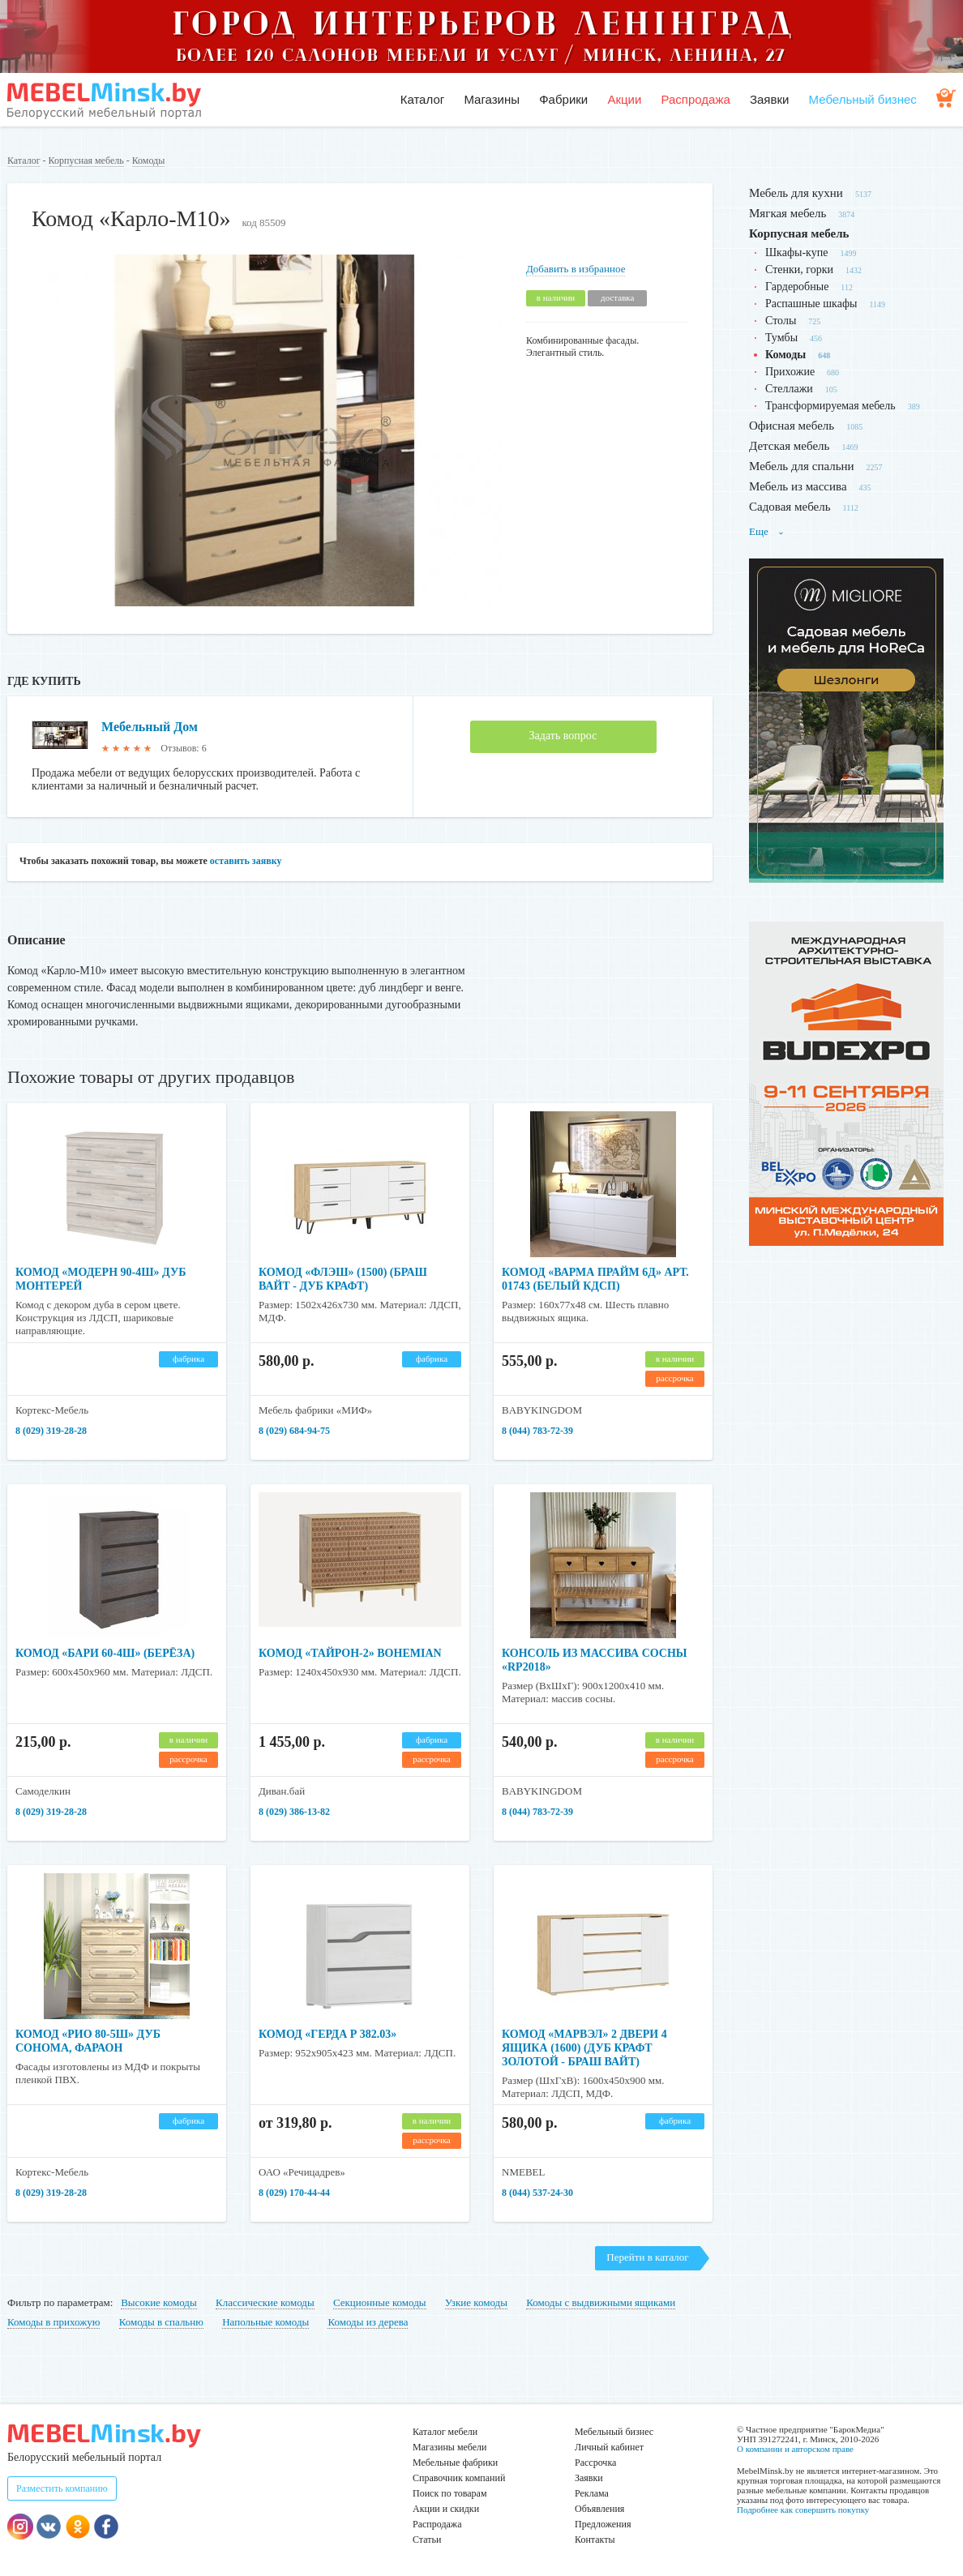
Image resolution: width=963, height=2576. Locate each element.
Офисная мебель (791, 425)
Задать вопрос (563, 736)
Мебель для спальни (801, 466)
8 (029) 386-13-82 (294, 1811)
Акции (624, 99)
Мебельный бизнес (863, 99)
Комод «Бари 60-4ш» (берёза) (105, 1653)
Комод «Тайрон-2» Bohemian (350, 1653)
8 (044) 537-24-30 (537, 2192)
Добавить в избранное (575, 269)
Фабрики (563, 99)
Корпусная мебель (86, 160)
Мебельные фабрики (455, 2462)
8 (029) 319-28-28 (51, 1430)
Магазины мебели (450, 2447)
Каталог (422, 99)
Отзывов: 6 (183, 748)
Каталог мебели (445, 2431)
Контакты (595, 2539)
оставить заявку (246, 861)
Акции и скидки (446, 2508)
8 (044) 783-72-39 (537, 1430)
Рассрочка (595, 2462)
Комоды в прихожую (53, 2322)
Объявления (599, 2508)
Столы (780, 321)
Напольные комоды (265, 2322)
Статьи (427, 2539)
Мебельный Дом (149, 727)
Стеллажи (789, 389)
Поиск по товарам (450, 2493)
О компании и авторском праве (795, 2449)
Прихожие (790, 372)
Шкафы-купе (796, 252)
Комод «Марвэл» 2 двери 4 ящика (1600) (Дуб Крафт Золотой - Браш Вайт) (584, 2048)
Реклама (592, 2493)
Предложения (603, 2524)
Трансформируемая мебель (830, 406)
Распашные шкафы (811, 303)
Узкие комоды (476, 2302)
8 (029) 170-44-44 (294, 2192)
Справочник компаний (459, 2478)
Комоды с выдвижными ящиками (600, 2302)
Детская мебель (789, 445)
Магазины (492, 99)
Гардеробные (796, 286)
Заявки (769, 99)
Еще (767, 531)
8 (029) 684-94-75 (294, 1430)
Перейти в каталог (647, 2257)
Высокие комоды (159, 2302)
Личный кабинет (609, 2447)
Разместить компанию (62, 2488)
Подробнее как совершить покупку (803, 2509)
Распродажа (695, 99)
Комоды (148, 160)
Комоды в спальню (161, 2322)
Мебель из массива (798, 486)
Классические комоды (265, 2302)
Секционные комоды (379, 2302)
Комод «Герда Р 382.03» (327, 2034)
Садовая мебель (790, 506)
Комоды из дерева (367, 2322)
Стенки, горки (799, 269)
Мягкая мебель (787, 213)
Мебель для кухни (796, 192)
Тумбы (781, 338)
